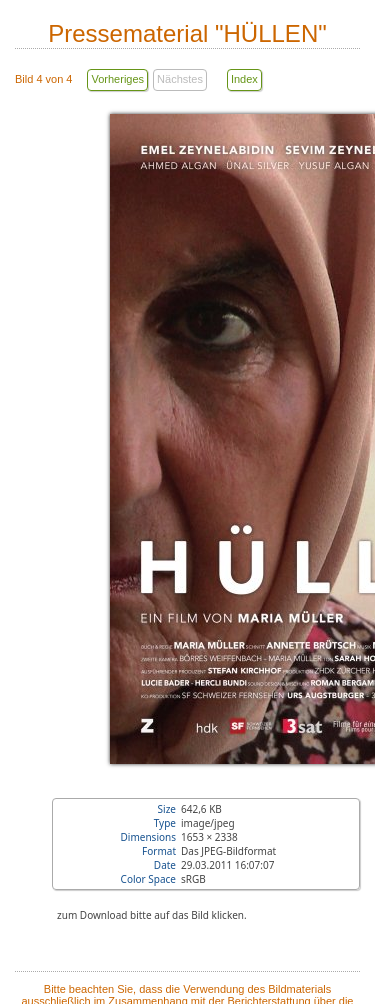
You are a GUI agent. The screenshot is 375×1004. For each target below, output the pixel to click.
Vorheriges (117, 79)
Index (244, 79)
